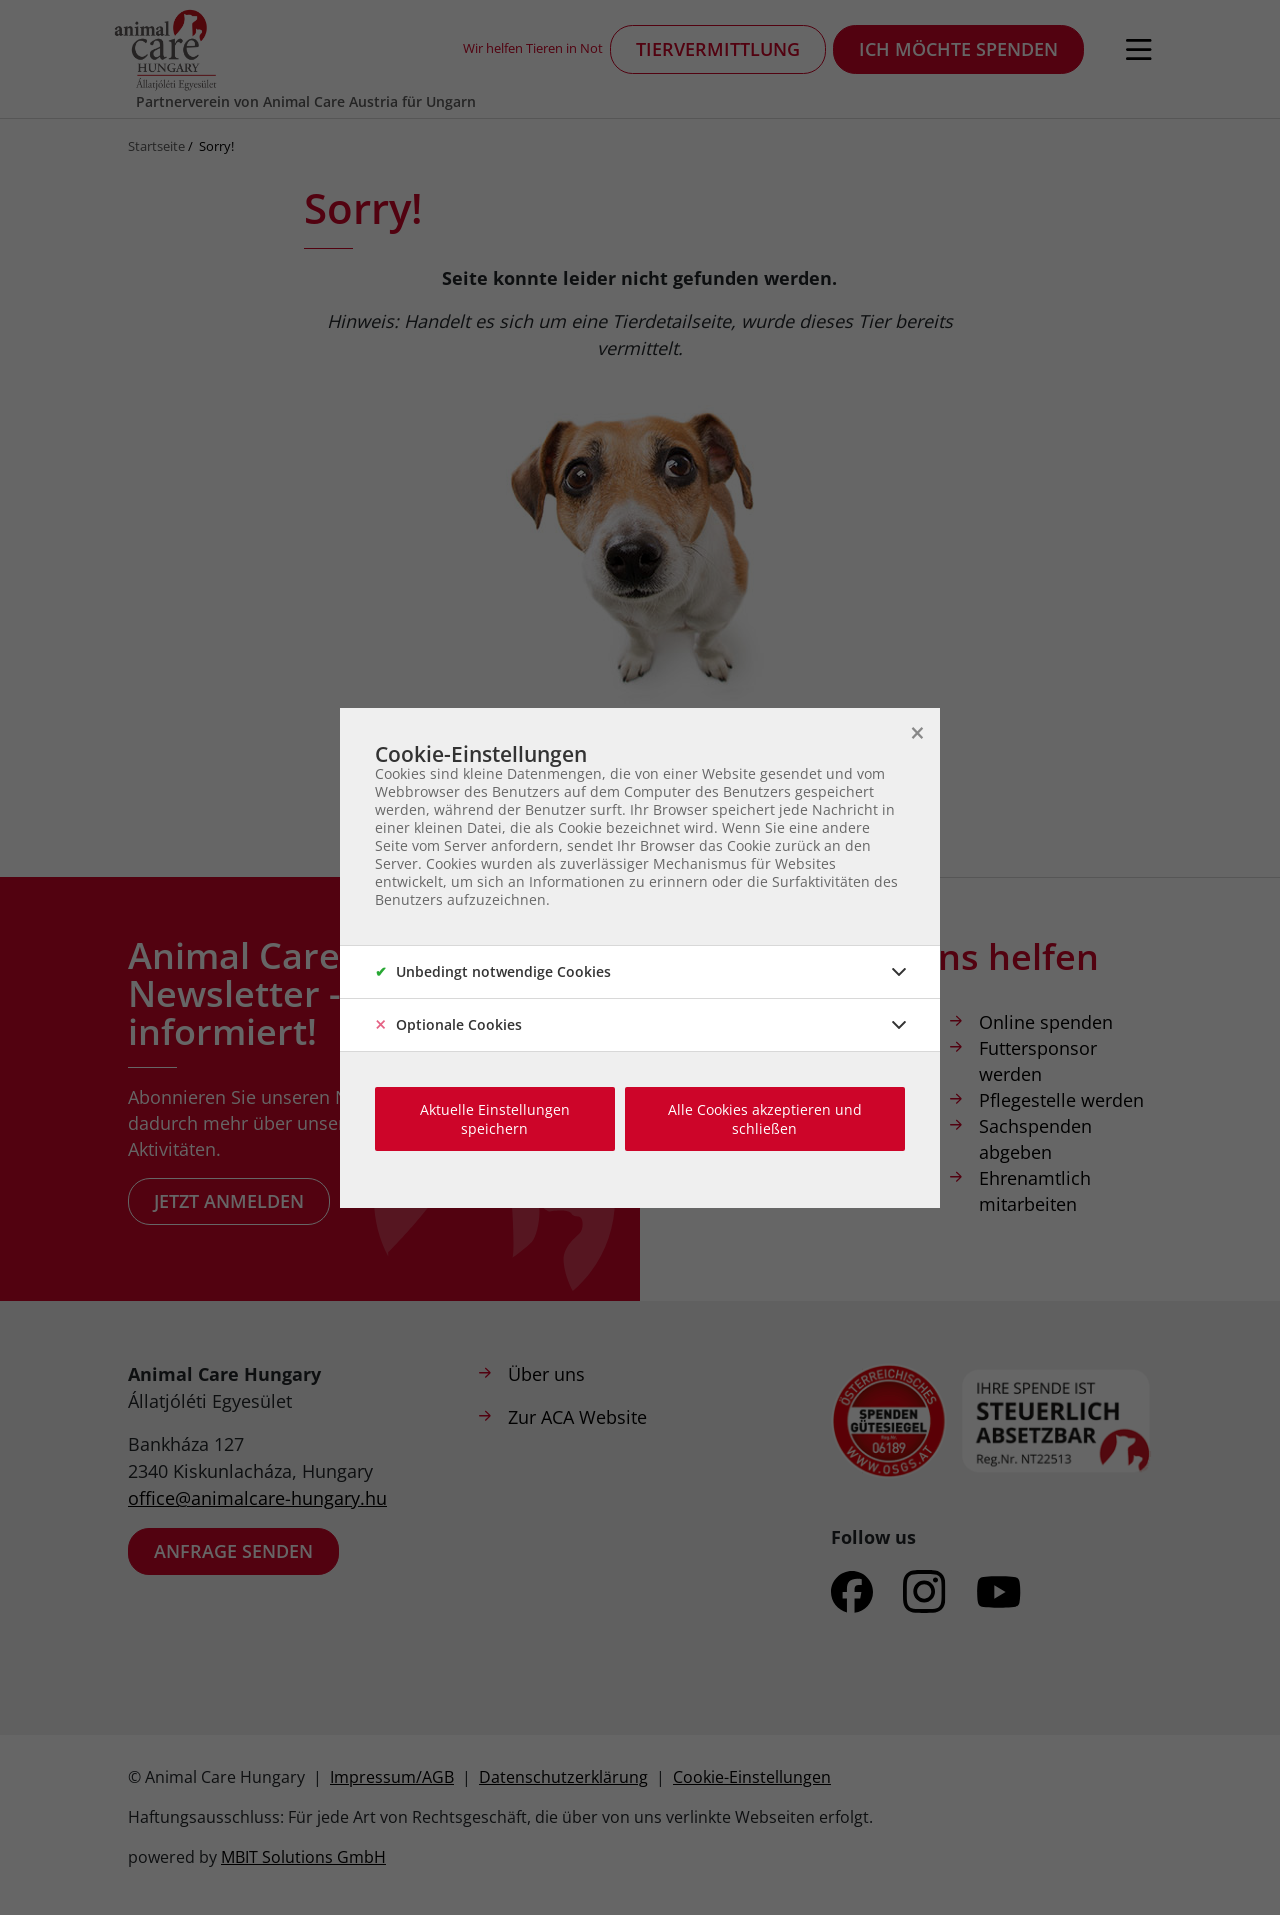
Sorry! (216, 146)
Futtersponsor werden (1038, 1061)
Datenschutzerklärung (563, 1777)
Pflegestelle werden (1061, 1100)
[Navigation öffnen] (1139, 50)
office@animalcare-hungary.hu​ (257, 1498)
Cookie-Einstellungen (752, 1777)
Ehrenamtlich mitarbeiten (1035, 1191)
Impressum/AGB (392, 1777)
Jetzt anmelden (229, 1201)
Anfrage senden (233, 1551)
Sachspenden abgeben (1035, 1139)
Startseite (156, 146)
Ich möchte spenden (958, 49)
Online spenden (1046, 1022)
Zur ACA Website (577, 1417)
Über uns (546, 1374)
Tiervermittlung (718, 49)
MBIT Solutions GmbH (303, 1857)
